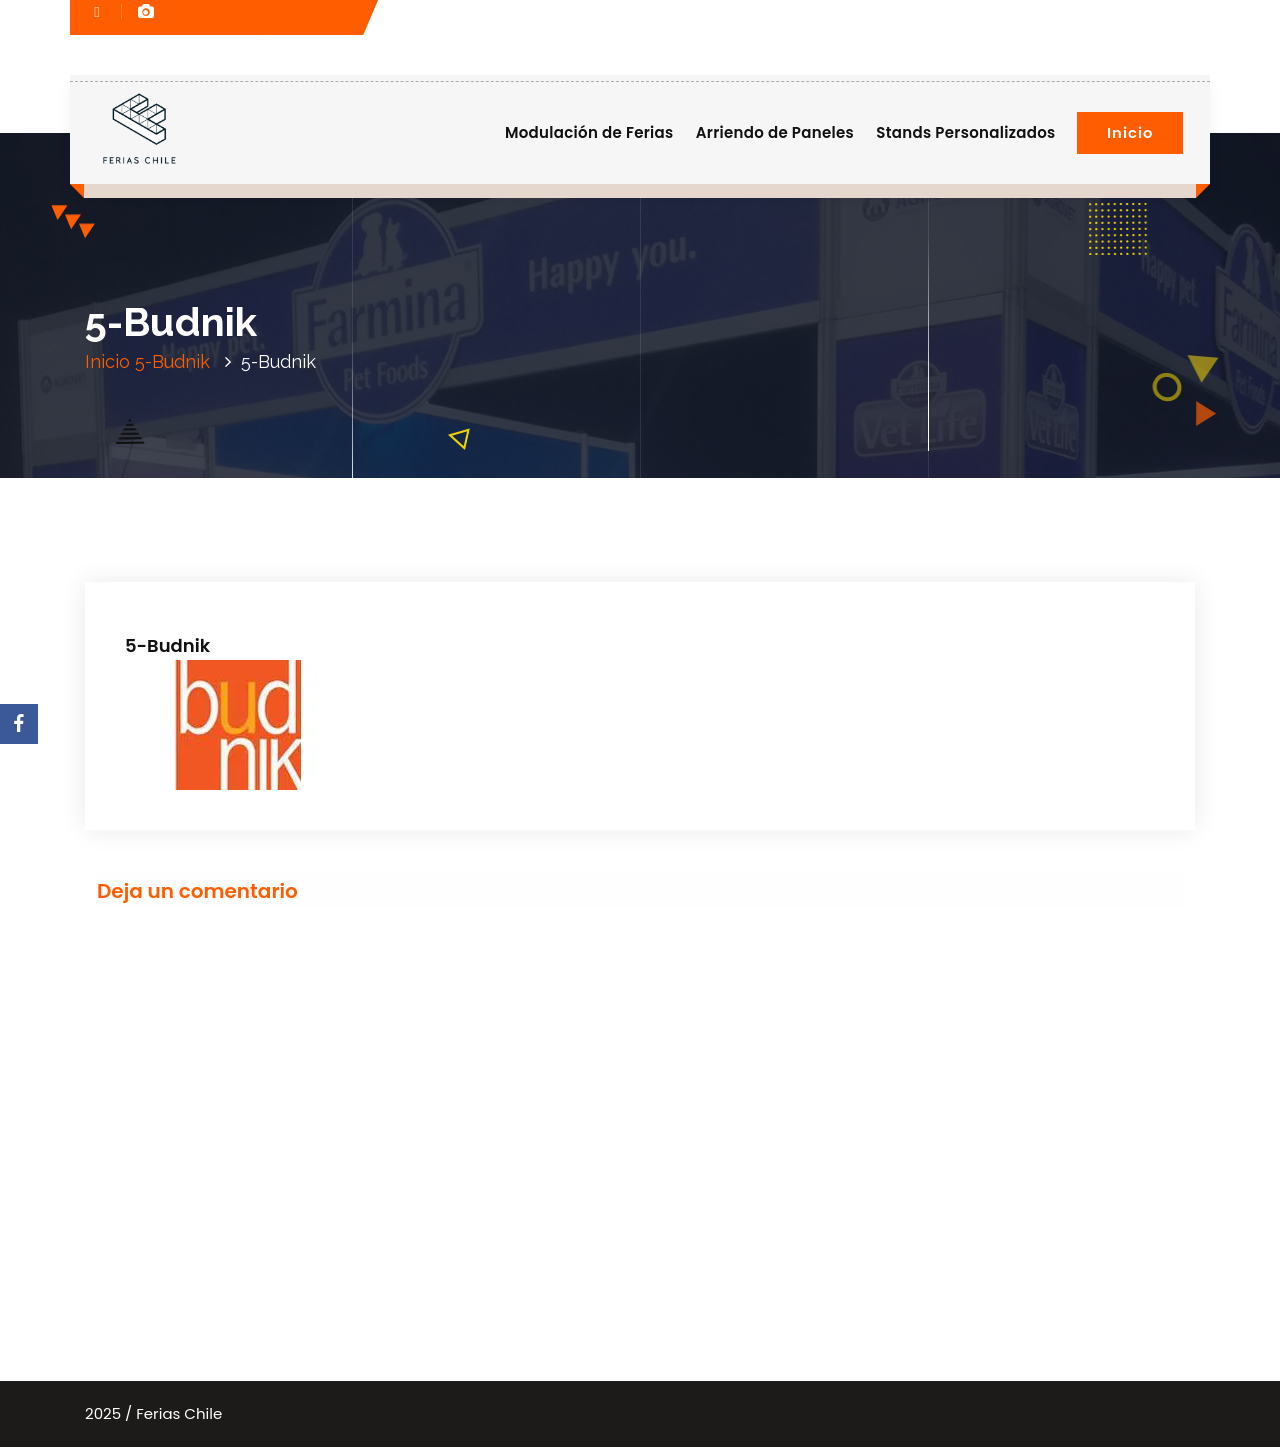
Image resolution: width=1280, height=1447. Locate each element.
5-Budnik (172, 361)
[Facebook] (19, 724)
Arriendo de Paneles (775, 132)
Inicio (1130, 132)
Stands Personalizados (965, 132)
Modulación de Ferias (589, 132)
